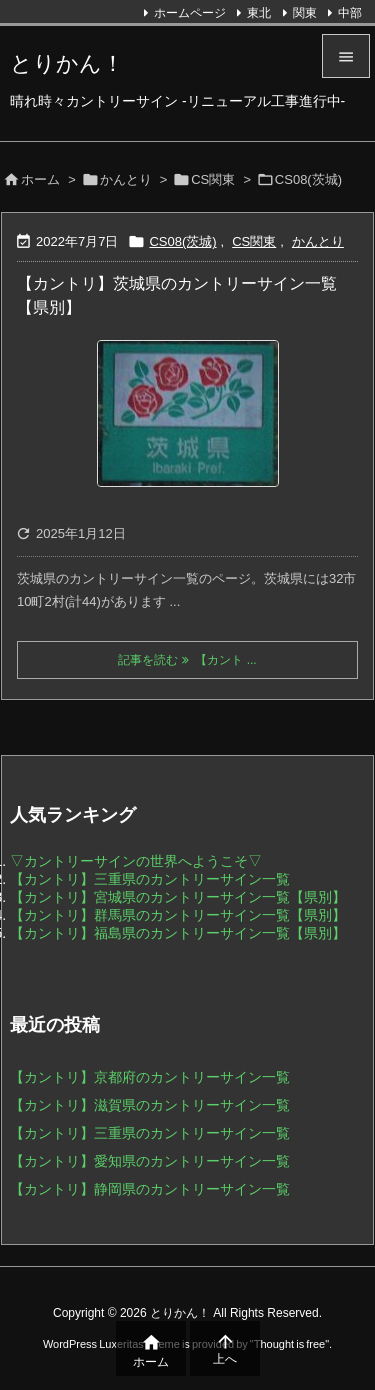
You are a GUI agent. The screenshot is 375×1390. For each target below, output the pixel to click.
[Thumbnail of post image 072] (187, 413)
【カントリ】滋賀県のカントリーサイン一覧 (150, 1105)
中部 (350, 13)
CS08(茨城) (182, 241)
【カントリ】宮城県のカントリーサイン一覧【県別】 (178, 897)
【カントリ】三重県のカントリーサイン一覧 (150, 879)
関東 (305, 13)
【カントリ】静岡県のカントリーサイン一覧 (150, 1189)
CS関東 (213, 179)
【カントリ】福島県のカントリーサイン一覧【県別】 (178, 933)
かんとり (126, 179)
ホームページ (190, 13)
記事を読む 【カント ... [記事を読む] (187, 660)
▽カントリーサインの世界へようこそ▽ (136, 861)
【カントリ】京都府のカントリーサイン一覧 (150, 1077)
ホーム (40, 179)
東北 (259, 13)
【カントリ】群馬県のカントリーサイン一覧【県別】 (178, 915)
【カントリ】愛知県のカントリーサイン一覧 (150, 1161)
